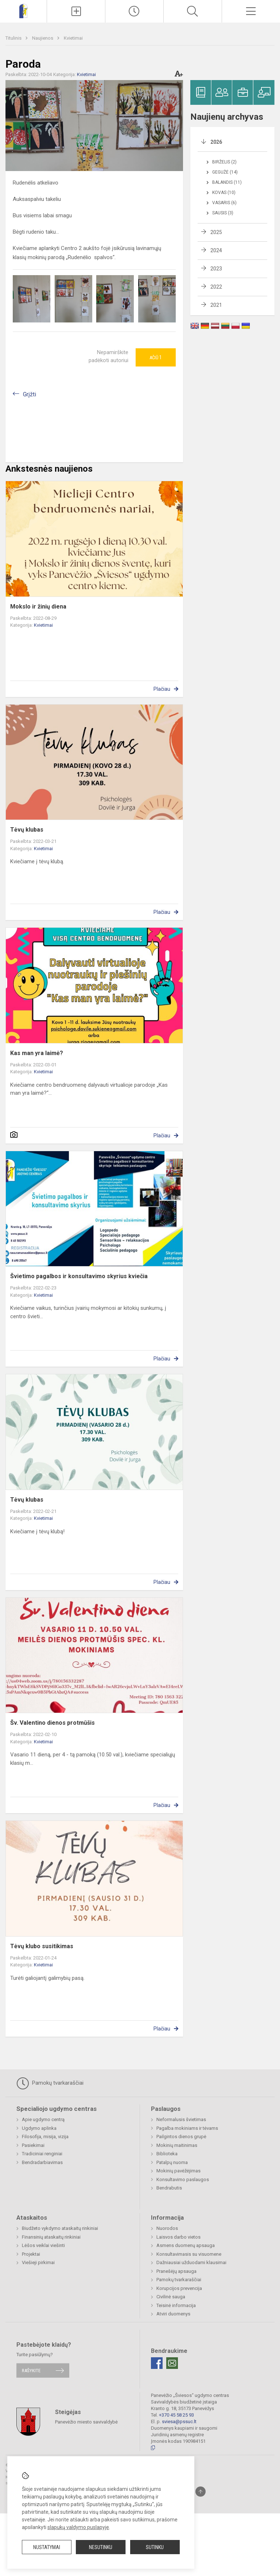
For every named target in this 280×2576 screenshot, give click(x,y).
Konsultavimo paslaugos (182, 2179)
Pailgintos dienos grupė (181, 2136)
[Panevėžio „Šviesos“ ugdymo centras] (23, 10)
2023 (216, 269)
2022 (216, 287)
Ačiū (155, 357)
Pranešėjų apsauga (176, 2271)
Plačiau (161, 689)
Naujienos (43, 38)
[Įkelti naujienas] (76, 11)
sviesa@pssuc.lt (179, 2421)
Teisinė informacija (176, 2305)
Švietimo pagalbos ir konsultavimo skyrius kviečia (79, 1276)
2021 (216, 305)
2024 (216, 250)
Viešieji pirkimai (38, 2262)
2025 (216, 232)
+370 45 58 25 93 (176, 2415)
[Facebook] (157, 2363)
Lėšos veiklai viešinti (43, 2245)
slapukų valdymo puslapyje (78, 2527)
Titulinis (14, 38)
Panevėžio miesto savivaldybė (86, 2421)
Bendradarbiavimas (42, 2162)
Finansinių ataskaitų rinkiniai (51, 2237)
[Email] (172, 2363)
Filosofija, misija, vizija (45, 2136)
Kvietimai (73, 38)
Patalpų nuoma (172, 2162)
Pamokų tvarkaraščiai (49, 2083)
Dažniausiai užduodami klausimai (191, 2262)
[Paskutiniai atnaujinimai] (134, 11)
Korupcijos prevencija (179, 2288)
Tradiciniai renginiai (42, 2153)
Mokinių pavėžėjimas (178, 2170)
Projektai (31, 2254)
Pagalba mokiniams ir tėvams (187, 2128)
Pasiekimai (33, 2145)
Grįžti (29, 394)
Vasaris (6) (224, 202)
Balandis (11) (227, 182)
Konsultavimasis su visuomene (188, 2254)
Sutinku (155, 2547)
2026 (216, 142)
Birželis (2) (224, 162)
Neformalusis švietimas (181, 2119)
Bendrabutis (169, 2188)
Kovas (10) (224, 192)
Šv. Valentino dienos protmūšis (52, 1722)
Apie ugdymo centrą (43, 2119)
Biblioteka (167, 2153)
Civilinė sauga (170, 2296)
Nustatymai (46, 2547)
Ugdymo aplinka (39, 2128)
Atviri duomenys (173, 2314)
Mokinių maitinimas (176, 2145)
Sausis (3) (222, 212)
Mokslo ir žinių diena (38, 606)
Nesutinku (100, 2547)
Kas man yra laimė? (36, 1053)
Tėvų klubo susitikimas (41, 1946)
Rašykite (31, 2370)
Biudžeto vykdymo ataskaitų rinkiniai (60, 2228)
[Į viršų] (200, 2491)
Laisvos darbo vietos (178, 2237)
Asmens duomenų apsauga (185, 2245)
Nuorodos (167, 2228)
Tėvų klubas (26, 829)
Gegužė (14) (225, 172)
